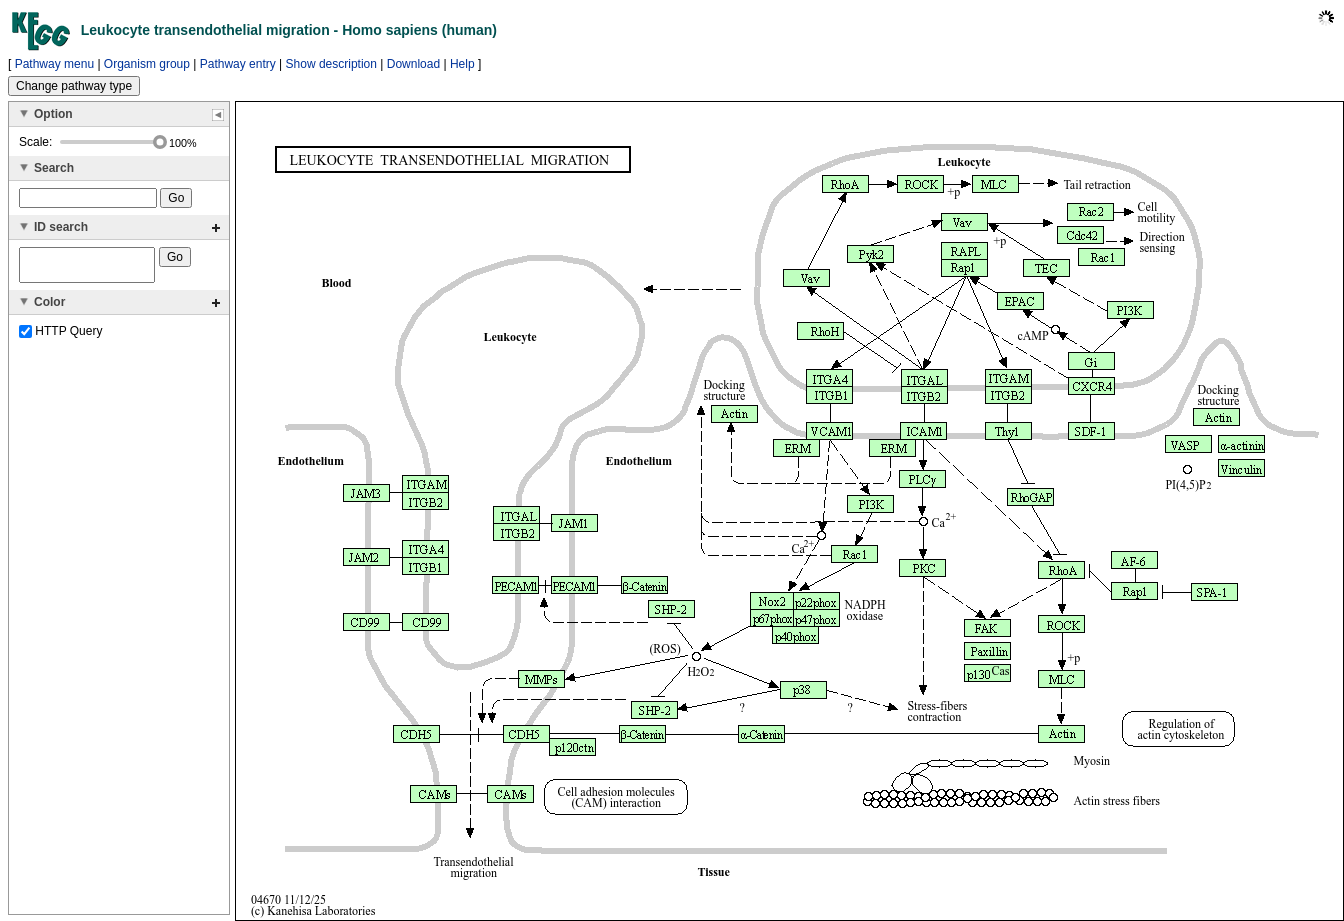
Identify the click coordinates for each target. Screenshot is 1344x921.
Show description (331, 64)
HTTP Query (60, 337)
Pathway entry (238, 64)
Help (462, 64)
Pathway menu (54, 64)
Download (413, 64)
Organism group (147, 64)
